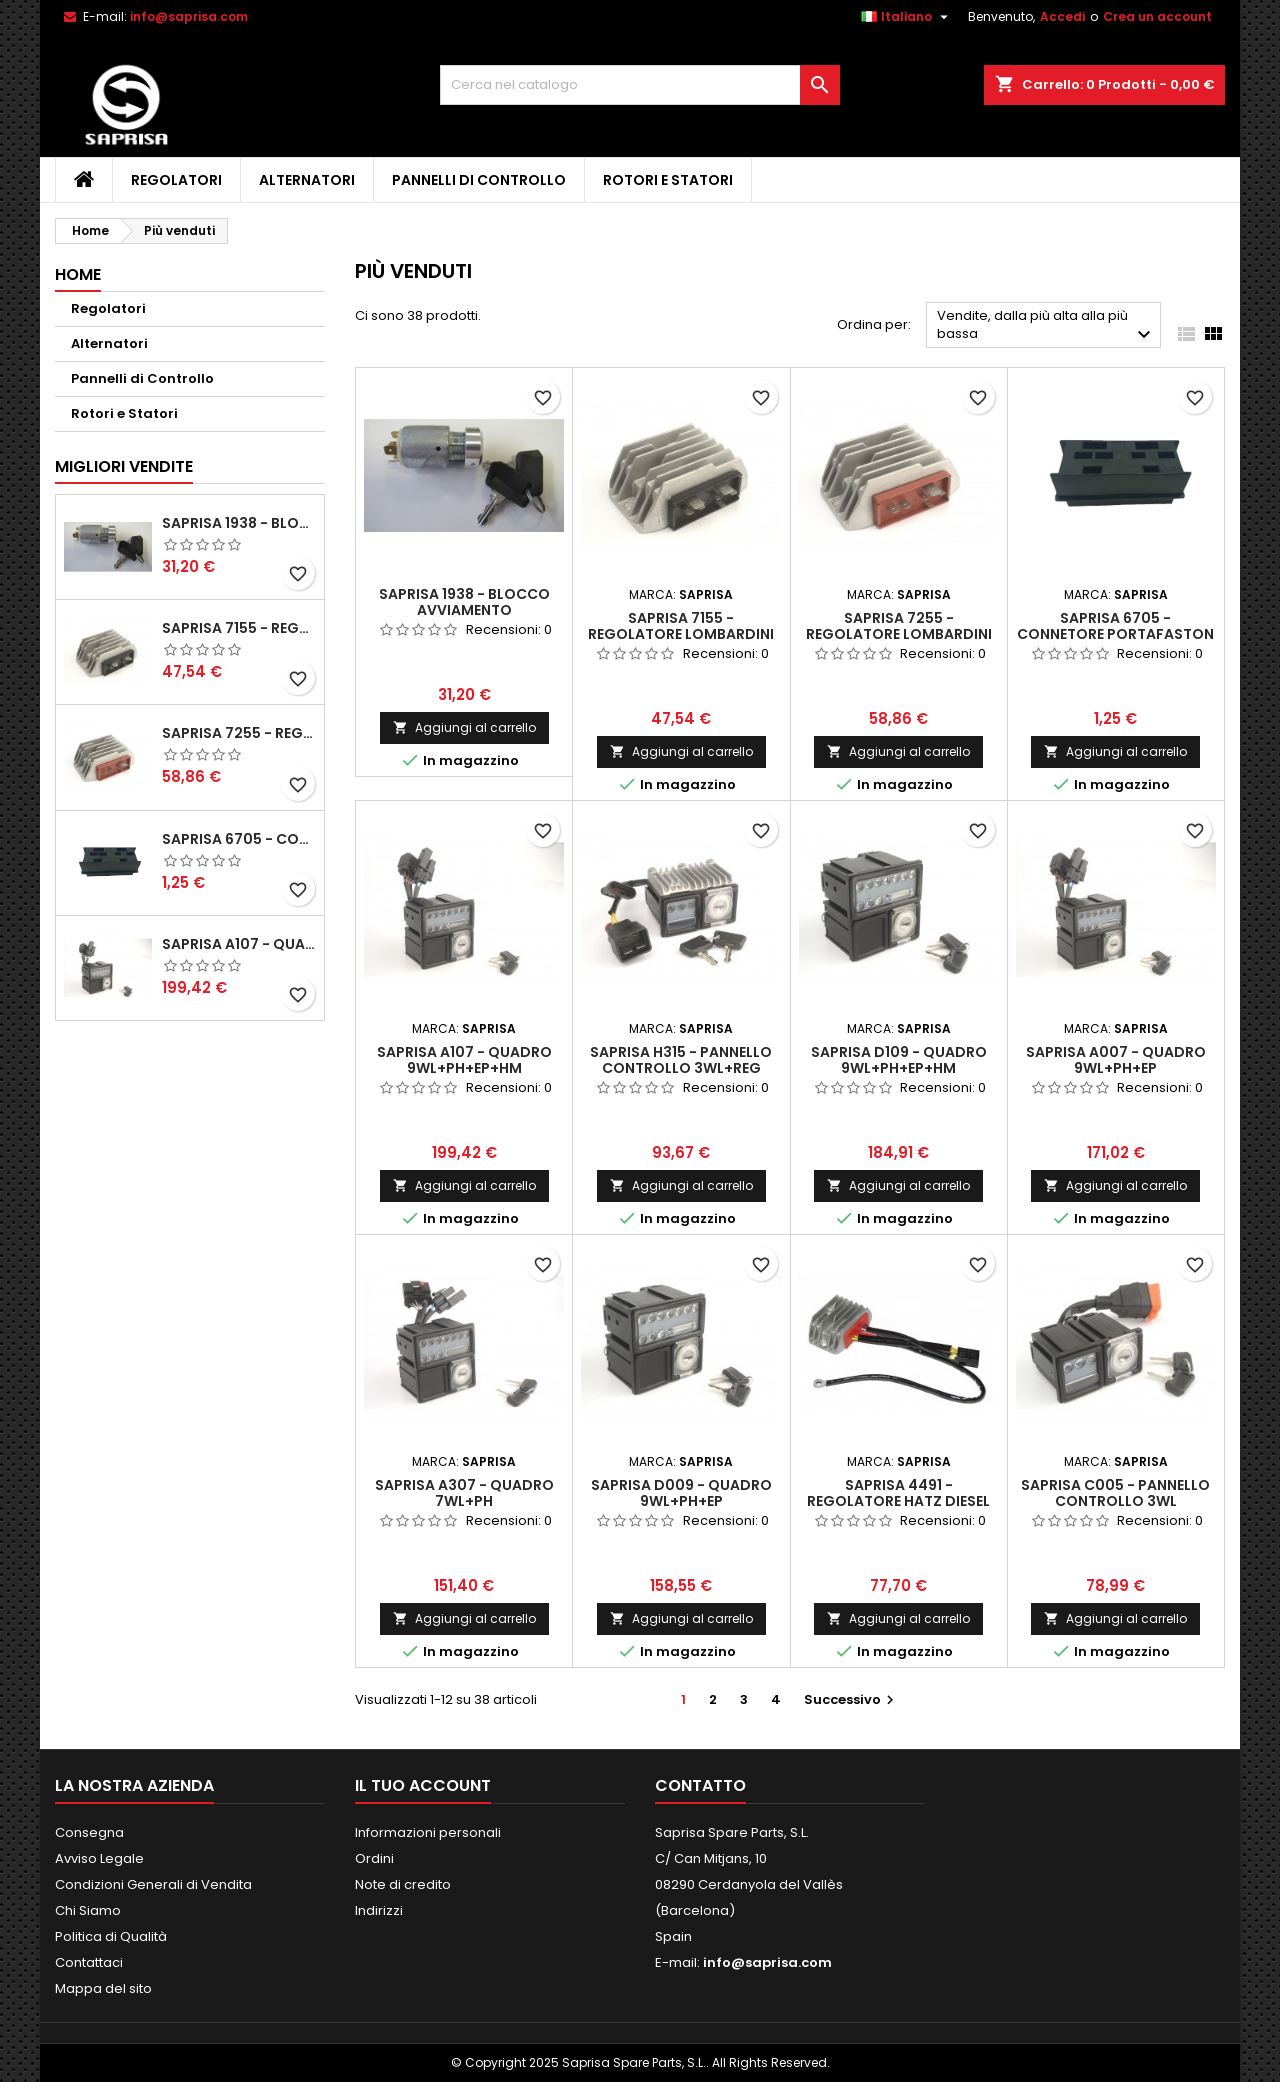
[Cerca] (640, 85)
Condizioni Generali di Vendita (153, 1884)
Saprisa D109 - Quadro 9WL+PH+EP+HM (899, 1060)
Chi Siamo (88, 1910)
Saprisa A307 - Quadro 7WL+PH (464, 1493)
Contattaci (89, 1962)
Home (78, 274)
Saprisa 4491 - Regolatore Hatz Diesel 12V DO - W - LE (898, 1501)
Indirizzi (379, 1910)
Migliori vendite (124, 466)
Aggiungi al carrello (464, 727)
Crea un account (1157, 16)
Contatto (700, 1785)
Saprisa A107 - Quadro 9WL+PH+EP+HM (239, 944)
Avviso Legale (99, 1858)
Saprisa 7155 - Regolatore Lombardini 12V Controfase (239, 628)
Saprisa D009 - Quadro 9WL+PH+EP (681, 1493)
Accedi (1062, 16)
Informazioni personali (428, 1832)
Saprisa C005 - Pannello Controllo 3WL (1115, 1493)
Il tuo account (423, 1785)
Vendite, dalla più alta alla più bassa (1046, 326)
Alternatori (307, 180)
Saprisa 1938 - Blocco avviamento (239, 523)
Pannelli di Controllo (479, 180)
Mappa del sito (103, 1988)
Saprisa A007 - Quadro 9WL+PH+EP (1116, 1060)
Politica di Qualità (111, 1936)
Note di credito (403, 1884)
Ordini (374, 1858)
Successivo (851, 1699)
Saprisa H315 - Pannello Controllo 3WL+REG (681, 1060)
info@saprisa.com (189, 16)
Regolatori (176, 180)
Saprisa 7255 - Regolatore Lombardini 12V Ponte (239, 733)
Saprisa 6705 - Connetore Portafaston (239, 839)
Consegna (89, 1832)
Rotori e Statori (668, 180)
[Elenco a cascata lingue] (907, 17)
